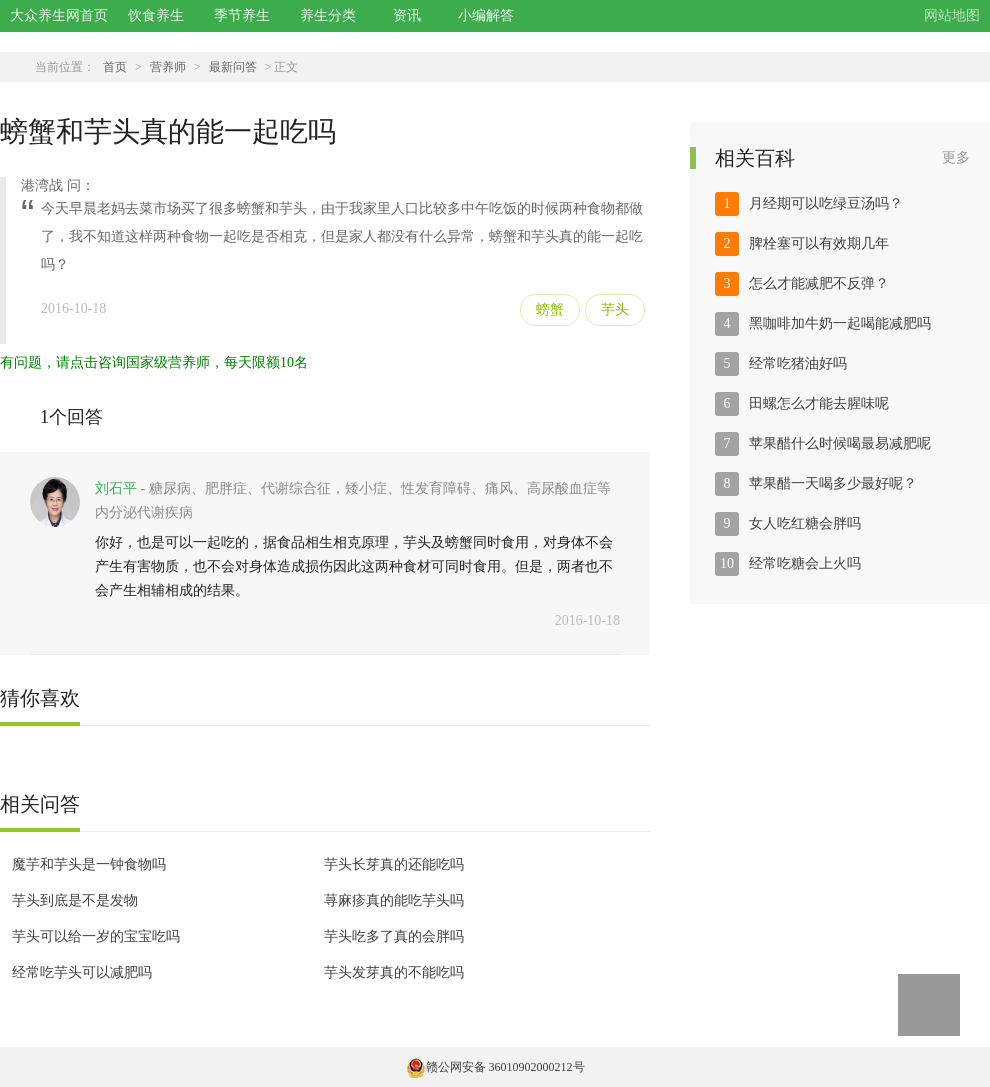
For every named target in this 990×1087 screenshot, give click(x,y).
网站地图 (952, 15)
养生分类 (328, 15)
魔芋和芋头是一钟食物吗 (89, 864)
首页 (115, 67)
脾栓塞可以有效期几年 (819, 243)
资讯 (407, 15)
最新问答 (233, 67)
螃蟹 (550, 309)
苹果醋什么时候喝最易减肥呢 (840, 443)
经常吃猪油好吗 (798, 363)
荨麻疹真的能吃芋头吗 (394, 900)
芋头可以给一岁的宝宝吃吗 (96, 936)
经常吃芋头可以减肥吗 (82, 972)
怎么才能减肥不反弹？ (819, 283)
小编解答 (486, 15)
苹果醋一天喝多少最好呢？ (833, 483)
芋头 (615, 309)
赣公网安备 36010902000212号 (495, 1067)
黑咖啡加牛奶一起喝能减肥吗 (840, 323)
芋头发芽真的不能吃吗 (394, 972)
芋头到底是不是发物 (75, 900)
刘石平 (116, 488)
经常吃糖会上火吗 (805, 563)
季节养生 (242, 15)
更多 (956, 157)
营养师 (168, 67)
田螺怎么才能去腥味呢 (819, 403)
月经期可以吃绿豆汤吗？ (826, 203)
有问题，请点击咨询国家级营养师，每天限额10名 (154, 362)
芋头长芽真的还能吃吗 (394, 864)
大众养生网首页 (59, 15)
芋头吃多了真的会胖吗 (394, 936)
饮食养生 (156, 15)
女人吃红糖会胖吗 (805, 523)
